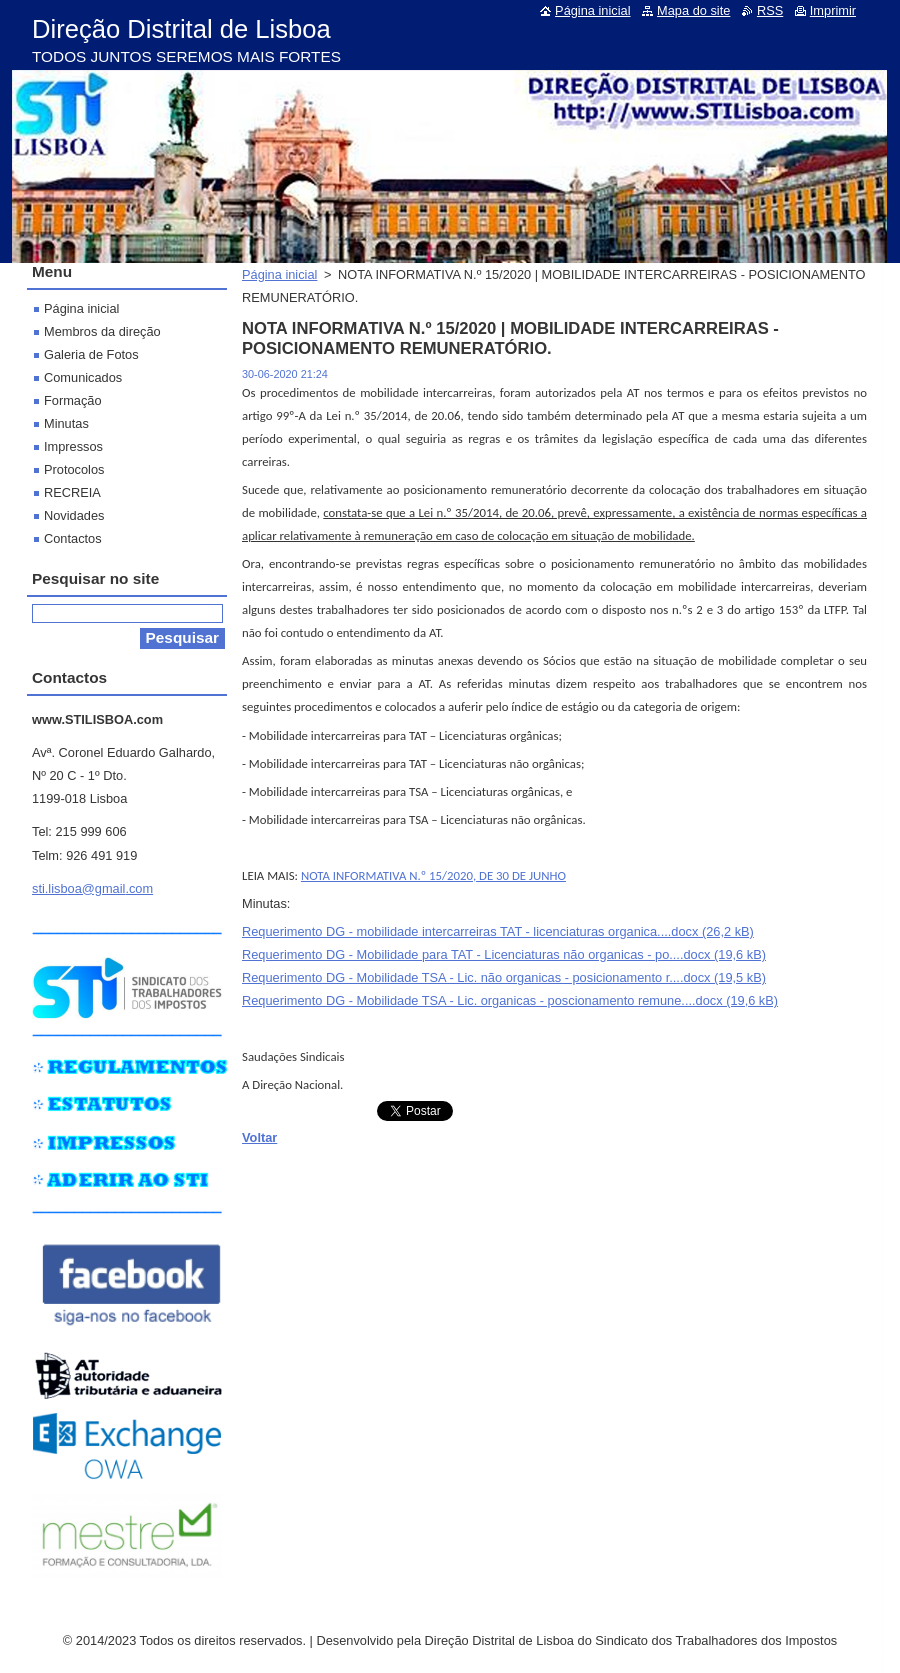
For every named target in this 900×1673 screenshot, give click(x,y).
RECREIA (72, 492)
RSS (770, 10)
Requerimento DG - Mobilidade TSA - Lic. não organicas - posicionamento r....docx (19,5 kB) (504, 977)
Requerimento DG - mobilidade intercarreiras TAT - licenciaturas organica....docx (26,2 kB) (498, 931)
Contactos (73, 538)
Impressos (73, 446)
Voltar (259, 1137)
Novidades (74, 515)
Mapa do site (693, 10)
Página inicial (279, 274)
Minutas (66, 423)
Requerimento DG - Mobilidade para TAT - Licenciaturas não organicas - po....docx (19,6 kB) (504, 954)
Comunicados (83, 377)
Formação (73, 400)
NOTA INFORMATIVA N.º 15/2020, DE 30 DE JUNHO (433, 875)
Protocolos (74, 469)
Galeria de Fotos (91, 354)
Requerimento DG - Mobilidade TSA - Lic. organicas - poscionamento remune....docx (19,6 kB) (510, 1000)
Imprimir (833, 10)
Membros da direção (102, 331)
